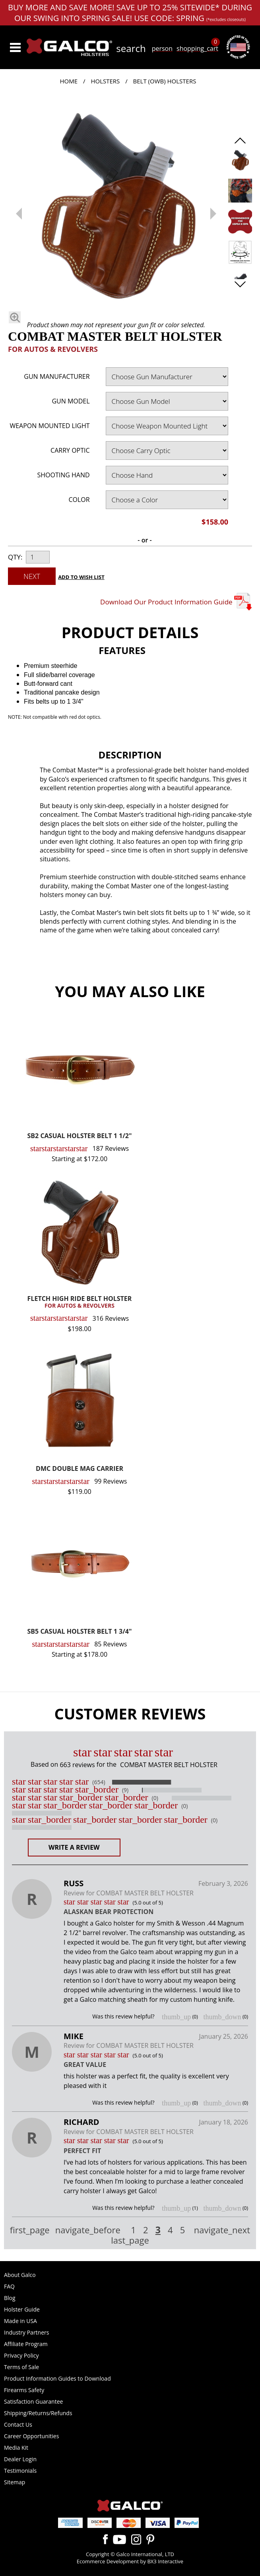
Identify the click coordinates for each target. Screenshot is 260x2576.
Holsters (105, 81)
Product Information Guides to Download (57, 2378)
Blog (10, 2298)
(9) (125, 1790)
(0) (155, 1798)
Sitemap (14, 2482)
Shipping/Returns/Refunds (38, 2413)
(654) (98, 1782)
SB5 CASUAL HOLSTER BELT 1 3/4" (79, 1632)
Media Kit (16, 2447)
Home (69, 81)
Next (31, 576)
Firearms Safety (24, 2390)
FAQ (9, 2286)
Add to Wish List (81, 577)
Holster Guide (22, 2309)
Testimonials (20, 2470)
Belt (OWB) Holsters (164, 81)
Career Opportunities (31, 2436)
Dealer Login (20, 2459)
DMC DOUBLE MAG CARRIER (79, 1469)
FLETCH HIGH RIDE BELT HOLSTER (79, 1302)
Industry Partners (26, 2332)
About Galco (20, 2275)
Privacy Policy (21, 2355)
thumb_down (222, 2017)
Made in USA (20, 2321)
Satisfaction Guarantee (33, 2401)
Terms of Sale (21, 2367)
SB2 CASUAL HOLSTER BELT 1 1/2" (79, 1136)
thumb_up (176, 2017)
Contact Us (18, 2424)
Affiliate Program (26, 2344)
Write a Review (74, 1847)
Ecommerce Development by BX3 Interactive (130, 2561)
